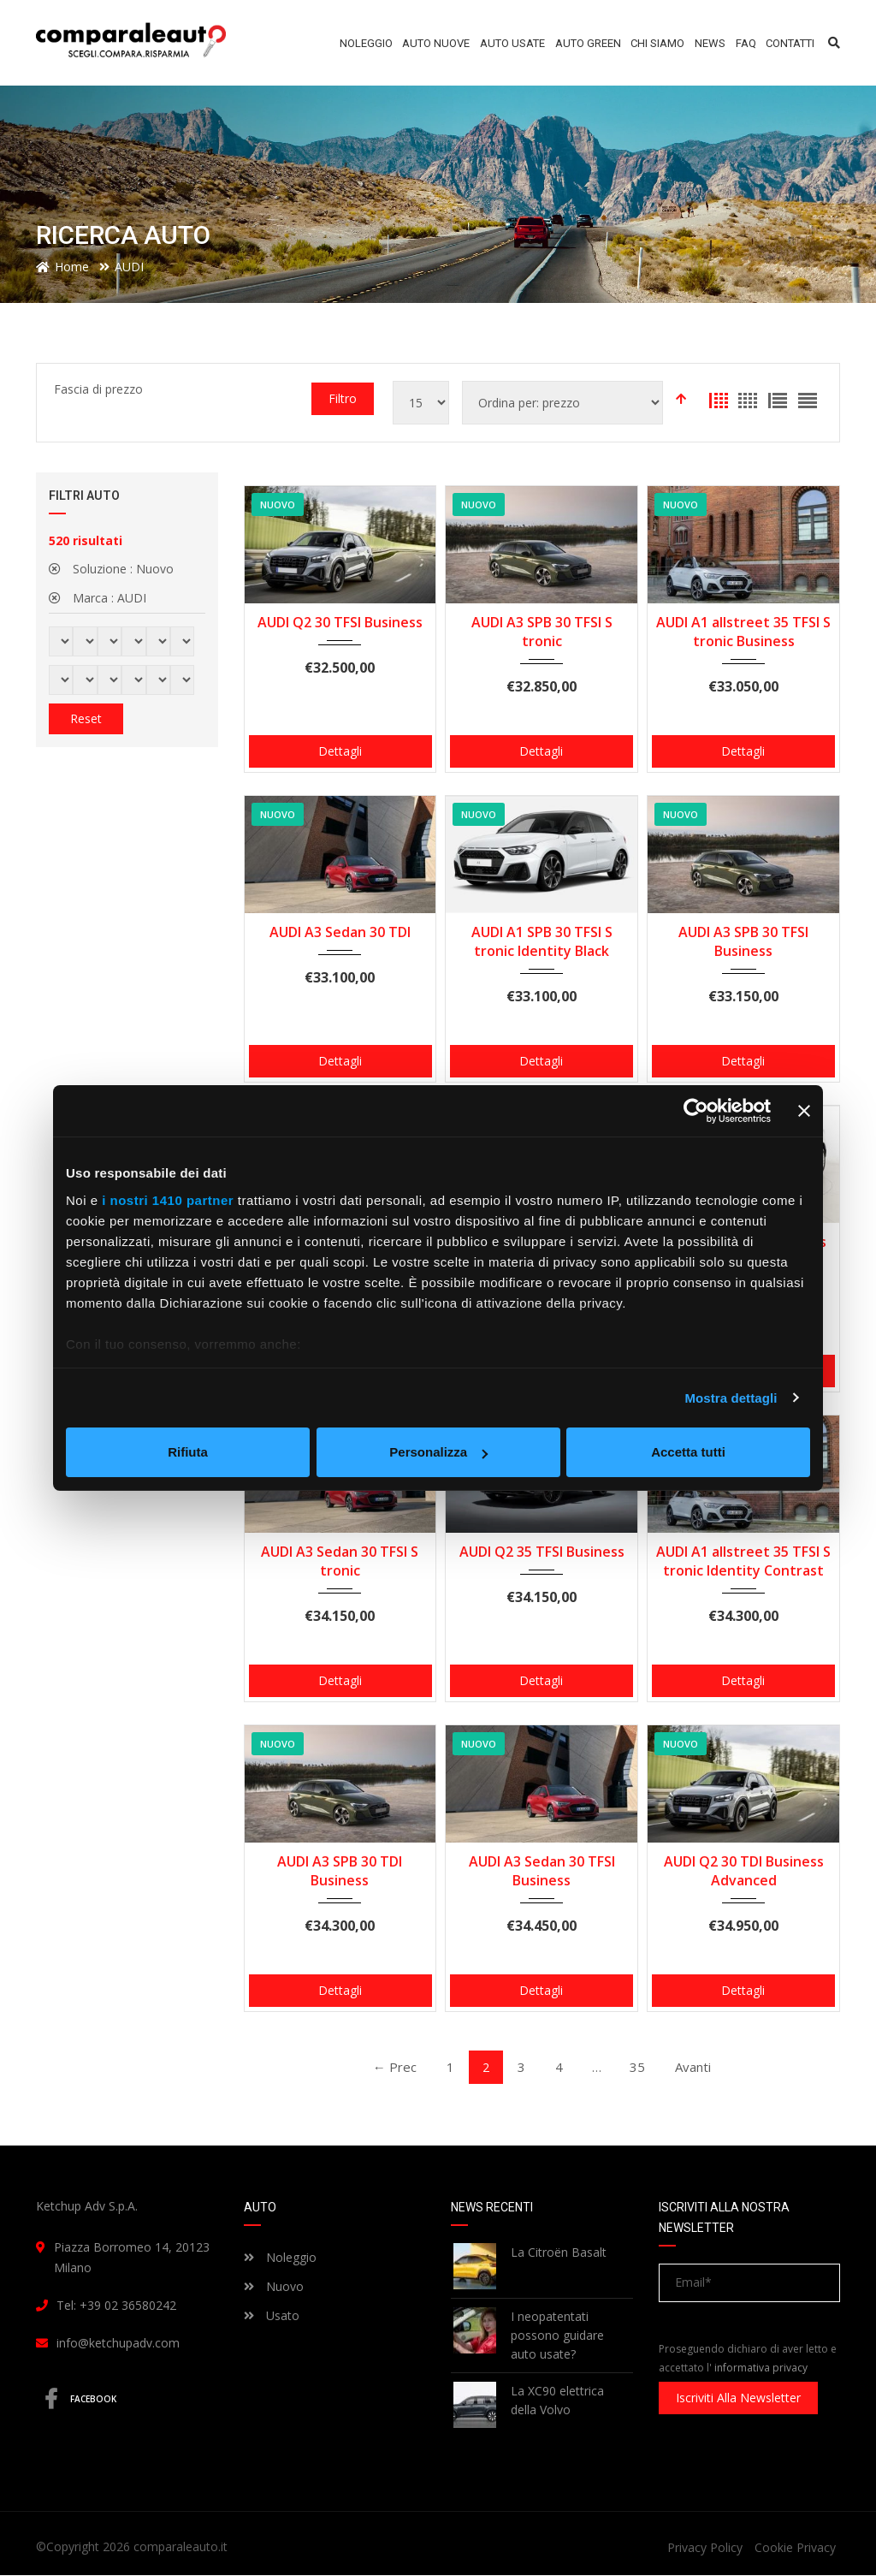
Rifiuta (188, 1452)
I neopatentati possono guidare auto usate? (557, 2336)
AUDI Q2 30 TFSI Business (340, 622)
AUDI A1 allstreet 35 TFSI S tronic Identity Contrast (743, 1561)
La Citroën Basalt (559, 2253)
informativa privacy (761, 2368)
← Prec (388, 2066)
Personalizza (438, 1452)
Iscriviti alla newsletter (738, 2398)
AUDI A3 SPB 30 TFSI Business (743, 941)
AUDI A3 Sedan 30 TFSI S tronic (339, 1561)
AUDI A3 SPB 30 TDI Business (339, 1871)
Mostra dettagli (730, 1398)
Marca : (97, 598)
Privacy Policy (705, 2548)
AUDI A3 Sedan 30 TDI (340, 932)
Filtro (342, 398)
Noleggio (280, 2258)
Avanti (700, 2066)
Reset (86, 718)
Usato (271, 2316)
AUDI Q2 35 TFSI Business (541, 1551)
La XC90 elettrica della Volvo (557, 2401)
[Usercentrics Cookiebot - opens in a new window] (696, 1111)
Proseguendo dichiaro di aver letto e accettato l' (748, 2359)
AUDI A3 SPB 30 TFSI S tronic (542, 631)
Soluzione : (111, 569)
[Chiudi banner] (804, 1111)
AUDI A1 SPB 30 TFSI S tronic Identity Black (542, 941)
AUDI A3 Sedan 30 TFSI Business (542, 1871)
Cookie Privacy (795, 2548)
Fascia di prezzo (98, 389)
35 (641, 2066)
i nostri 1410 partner (168, 1200)
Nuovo (274, 2287)
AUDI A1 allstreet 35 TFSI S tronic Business (743, 631)
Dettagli (340, 751)
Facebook (83, 2399)
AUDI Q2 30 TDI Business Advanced (744, 1871)
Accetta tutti (688, 1452)
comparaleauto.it (180, 2547)
